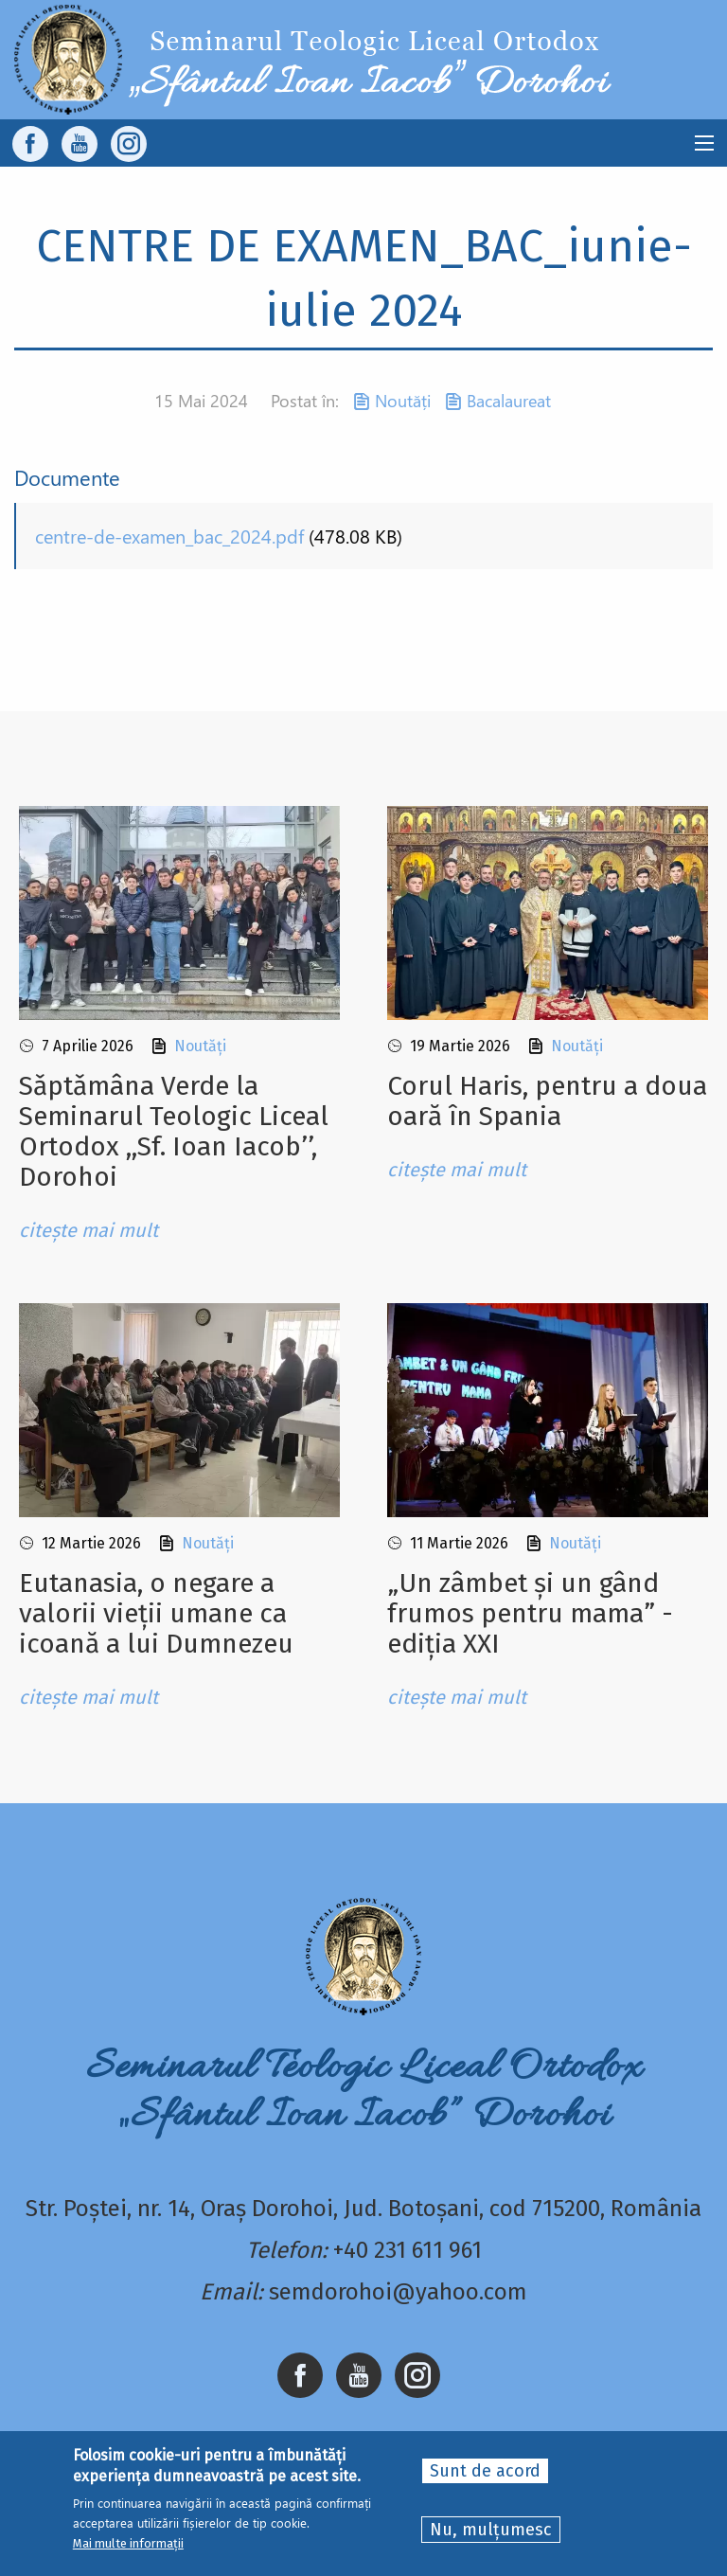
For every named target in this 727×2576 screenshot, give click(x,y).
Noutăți (403, 400)
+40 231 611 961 (407, 2250)
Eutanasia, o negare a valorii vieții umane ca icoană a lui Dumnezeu (156, 1613)
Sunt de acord (485, 2470)
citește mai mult (88, 1230)
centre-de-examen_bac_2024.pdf (169, 535)
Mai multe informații (128, 2543)
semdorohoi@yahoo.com (398, 2292)
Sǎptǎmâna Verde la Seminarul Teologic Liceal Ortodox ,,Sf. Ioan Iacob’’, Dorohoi (173, 1131)
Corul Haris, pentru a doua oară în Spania (547, 1101)
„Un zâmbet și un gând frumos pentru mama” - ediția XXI (530, 1613)
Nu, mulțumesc (491, 2529)
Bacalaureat (509, 400)
